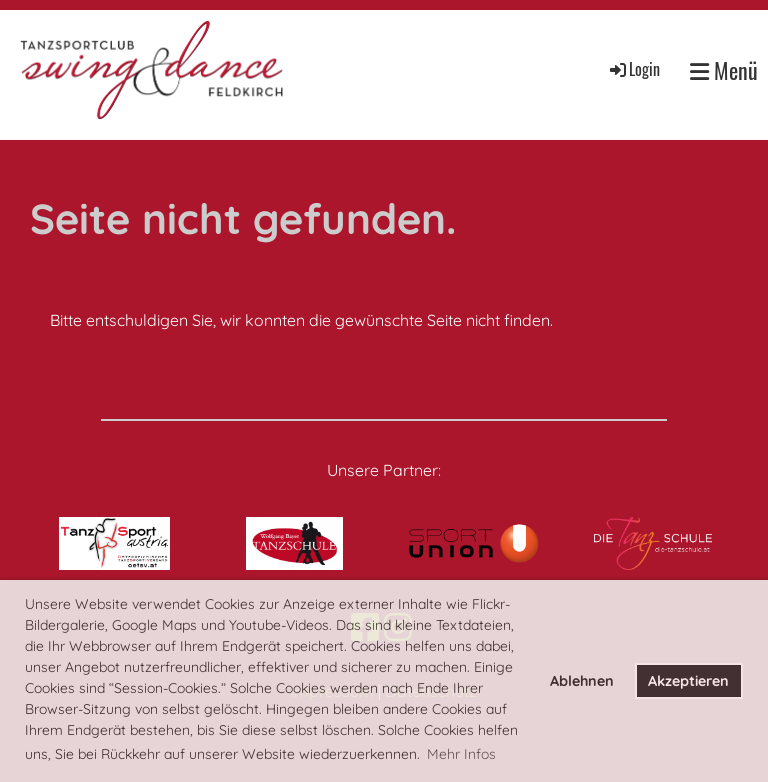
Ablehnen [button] (582, 681)
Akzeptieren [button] (688, 681)
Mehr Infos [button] (461, 754)
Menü (724, 70)
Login (633, 69)
